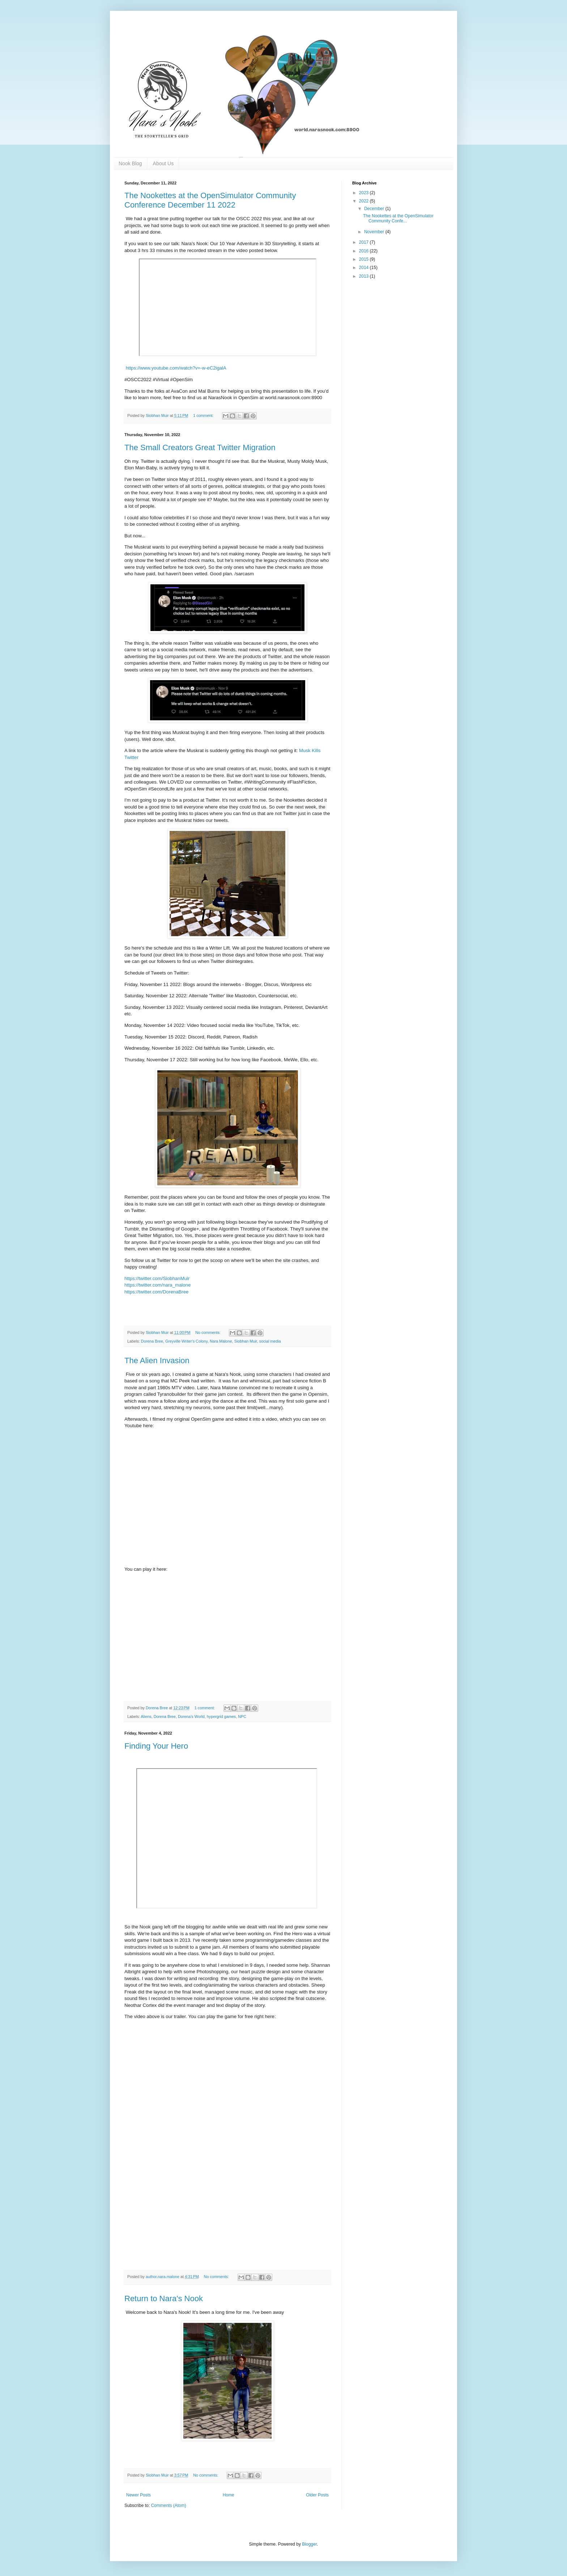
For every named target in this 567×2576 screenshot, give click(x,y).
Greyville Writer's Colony (186, 1341)
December (374, 208)
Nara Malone (221, 1341)
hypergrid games (221, 1716)
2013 (364, 276)
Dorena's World (191, 1716)
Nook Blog (130, 163)
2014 (364, 267)
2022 (364, 201)
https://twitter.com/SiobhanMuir (156, 1278)
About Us (163, 163)
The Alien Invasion (156, 1360)
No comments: (208, 1332)
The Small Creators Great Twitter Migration (200, 447)
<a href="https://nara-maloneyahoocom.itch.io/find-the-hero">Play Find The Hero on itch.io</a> (279, 2149)
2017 (364, 242)
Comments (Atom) (168, 2505)
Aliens (146, 1716)
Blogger (309, 2544)
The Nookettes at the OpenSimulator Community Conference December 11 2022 (210, 200)
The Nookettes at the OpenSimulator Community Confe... (398, 218)
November (374, 231)
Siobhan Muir (245, 1341)
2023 (364, 192)
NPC (242, 1716)
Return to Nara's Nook (163, 2298)
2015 (364, 259)
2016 (364, 250)
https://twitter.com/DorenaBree (156, 1292)
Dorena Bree (152, 1341)
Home (228, 2495)
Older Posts (317, 2495)
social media (270, 1341)
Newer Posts (138, 2495)
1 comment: (203, 415)
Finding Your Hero (156, 1745)
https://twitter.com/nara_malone (157, 1285)
